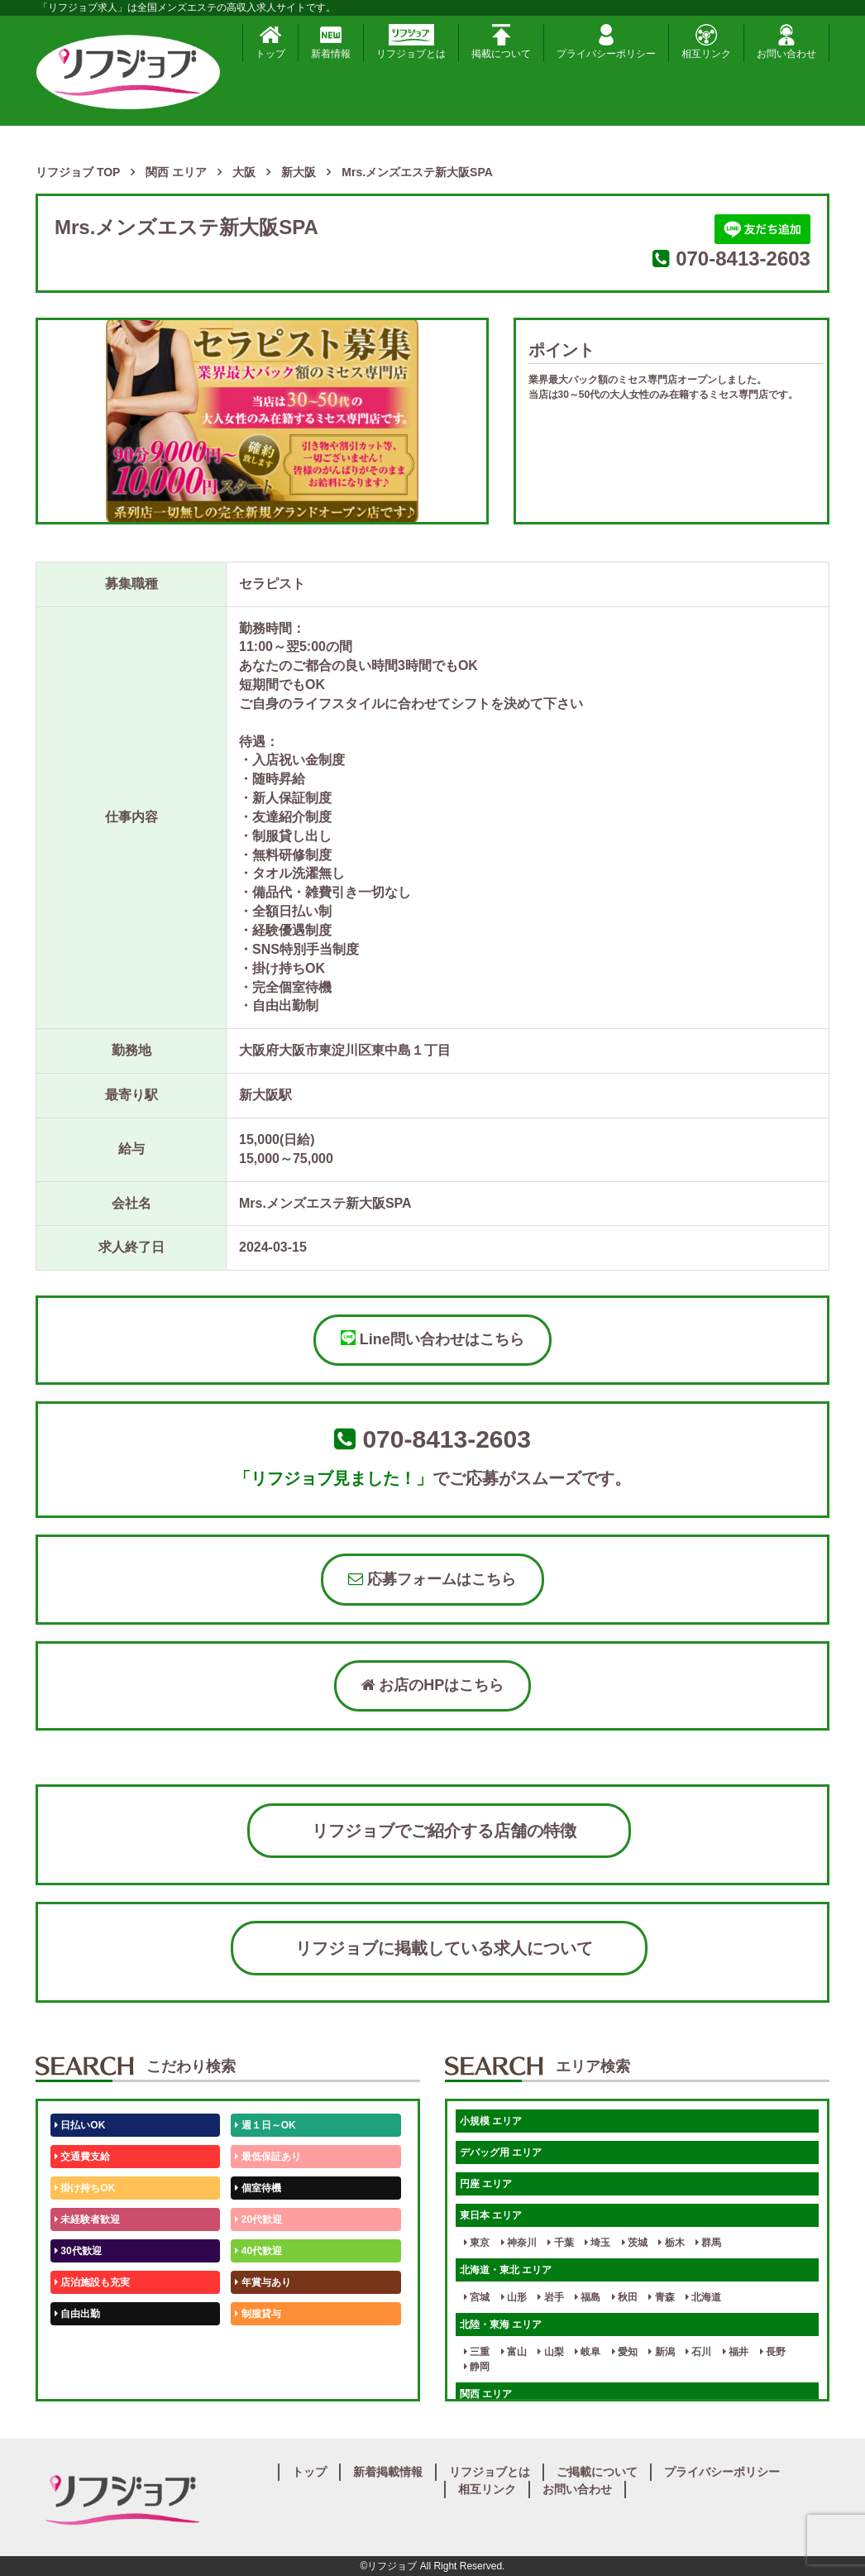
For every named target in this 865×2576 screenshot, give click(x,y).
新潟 (661, 2352)
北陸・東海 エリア (501, 2324)
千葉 (560, 2242)
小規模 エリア (491, 2121)
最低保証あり (267, 2156)
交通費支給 (82, 2156)
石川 (698, 2352)
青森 (661, 2297)
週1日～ (255, 2376)
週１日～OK (265, 2125)
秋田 (625, 2297)
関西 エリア (486, 2394)
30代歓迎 (78, 2251)
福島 (587, 2297)
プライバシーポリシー (606, 42)
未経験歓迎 (262, 2345)
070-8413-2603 (743, 258)
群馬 (708, 2242)
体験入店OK (85, 2376)
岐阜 (587, 2352)
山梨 (550, 2352)
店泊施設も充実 (92, 2282)
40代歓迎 (258, 2251)
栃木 (671, 2242)
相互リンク (706, 42)
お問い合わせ (786, 42)
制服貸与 (257, 2314)
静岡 (477, 2367)
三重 (477, 2352)
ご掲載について (597, 2471)
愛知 (625, 2352)
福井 (735, 2352)
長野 (773, 2352)
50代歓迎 (78, 2345)
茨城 (635, 2242)
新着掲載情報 (388, 2471)
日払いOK (80, 2125)
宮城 (477, 2297)
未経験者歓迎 (87, 2219)
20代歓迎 (258, 2219)
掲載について (501, 42)
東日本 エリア (491, 2215)
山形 (514, 2297)
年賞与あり (262, 2282)
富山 (514, 2352)
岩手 (550, 2297)
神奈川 (519, 2242)
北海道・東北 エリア (506, 2270)
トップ (270, 42)
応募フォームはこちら (432, 1579)
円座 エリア (486, 2184)
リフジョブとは (411, 42)
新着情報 (331, 42)
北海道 (703, 2297)
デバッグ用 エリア (501, 2152)
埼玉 (597, 2242)
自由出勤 (77, 2314)
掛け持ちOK (85, 2188)
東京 (477, 2242)
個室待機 (257, 2188)
